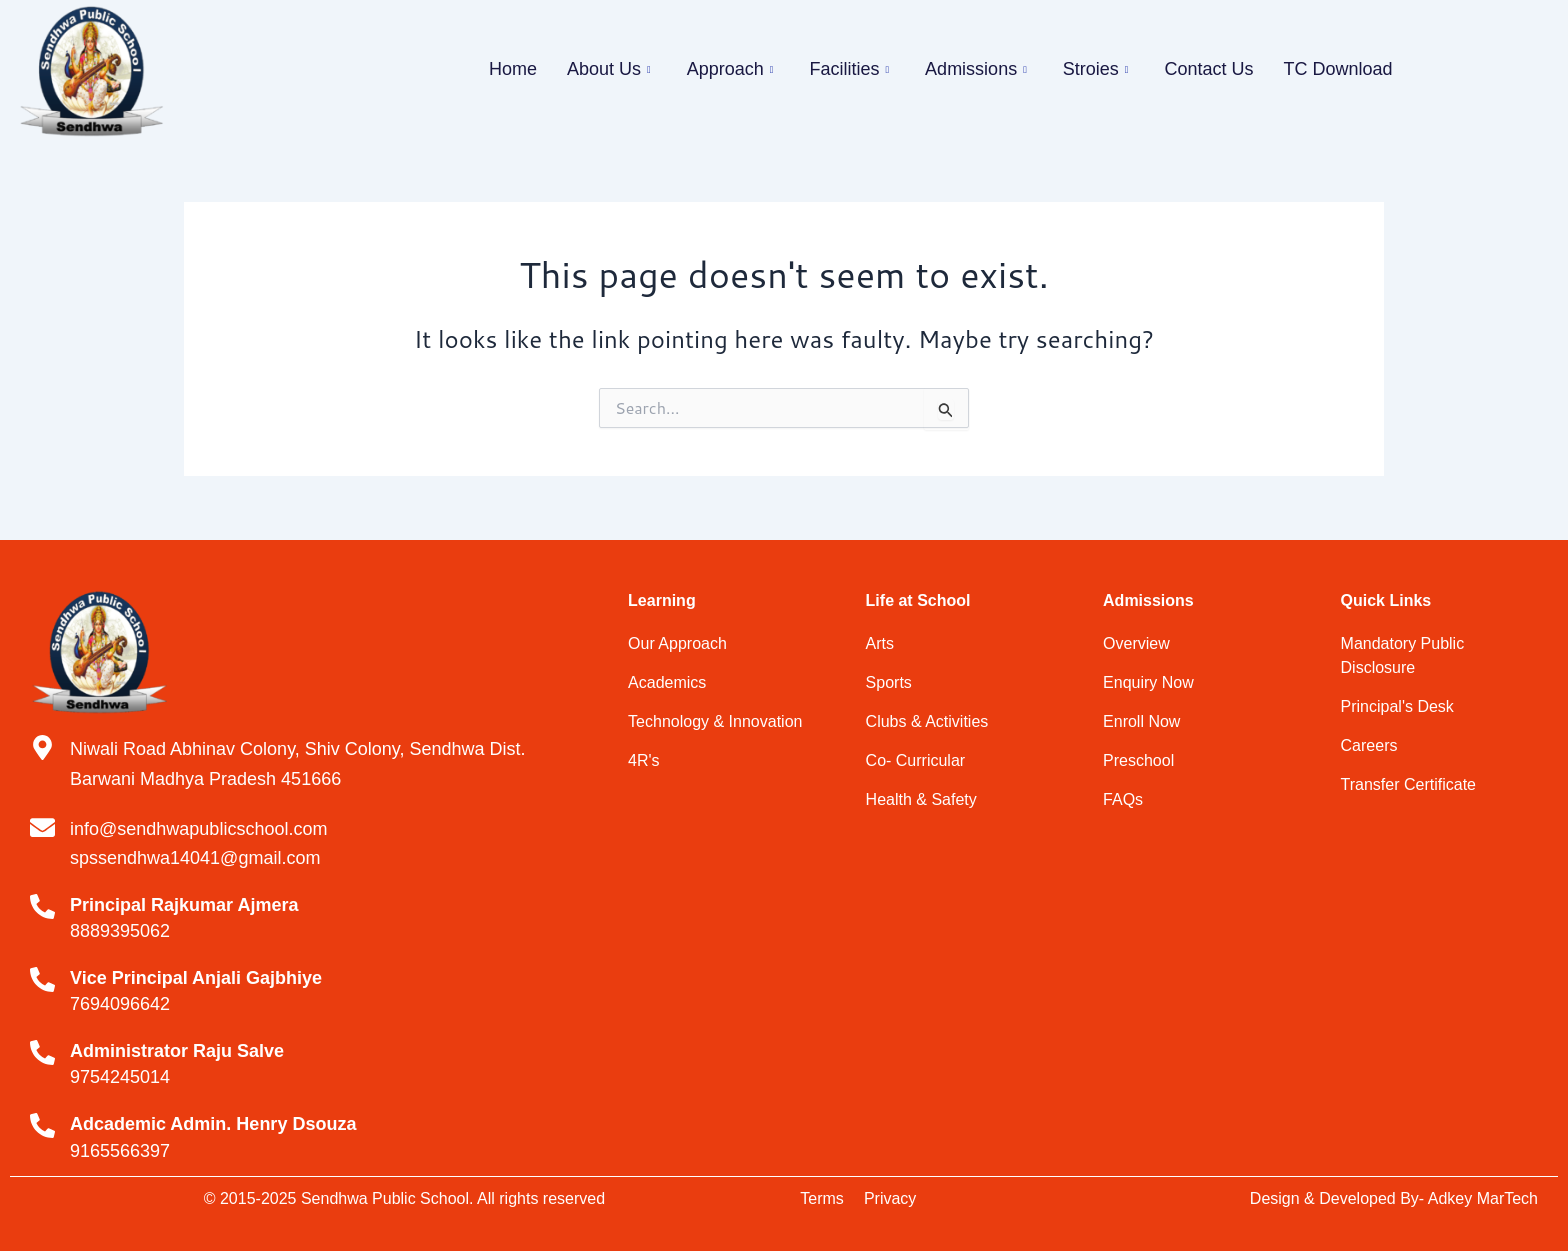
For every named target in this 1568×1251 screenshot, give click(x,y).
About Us (609, 68)
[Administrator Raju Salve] (42, 1052)
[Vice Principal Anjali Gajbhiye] (42, 979)
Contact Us (1208, 68)
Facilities (849, 68)
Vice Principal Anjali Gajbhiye (196, 978)
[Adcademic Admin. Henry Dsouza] (42, 1125)
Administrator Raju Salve (177, 1051)
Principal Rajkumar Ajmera (184, 905)
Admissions (976, 68)
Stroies (1096, 68)
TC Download (1338, 68)
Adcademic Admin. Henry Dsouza (213, 1124)
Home (513, 68)
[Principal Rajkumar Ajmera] (42, 906)
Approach (730, 68)
